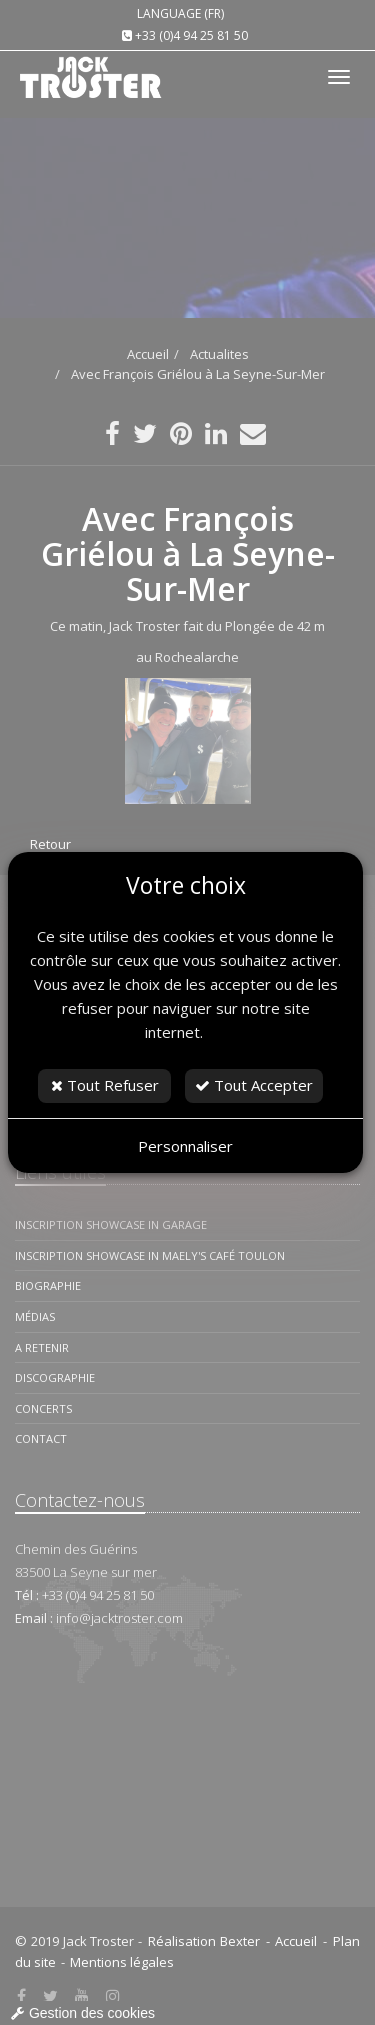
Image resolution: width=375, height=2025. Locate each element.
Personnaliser (185, 1146)
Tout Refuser (105, 1085)
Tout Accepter (254, 1085)
